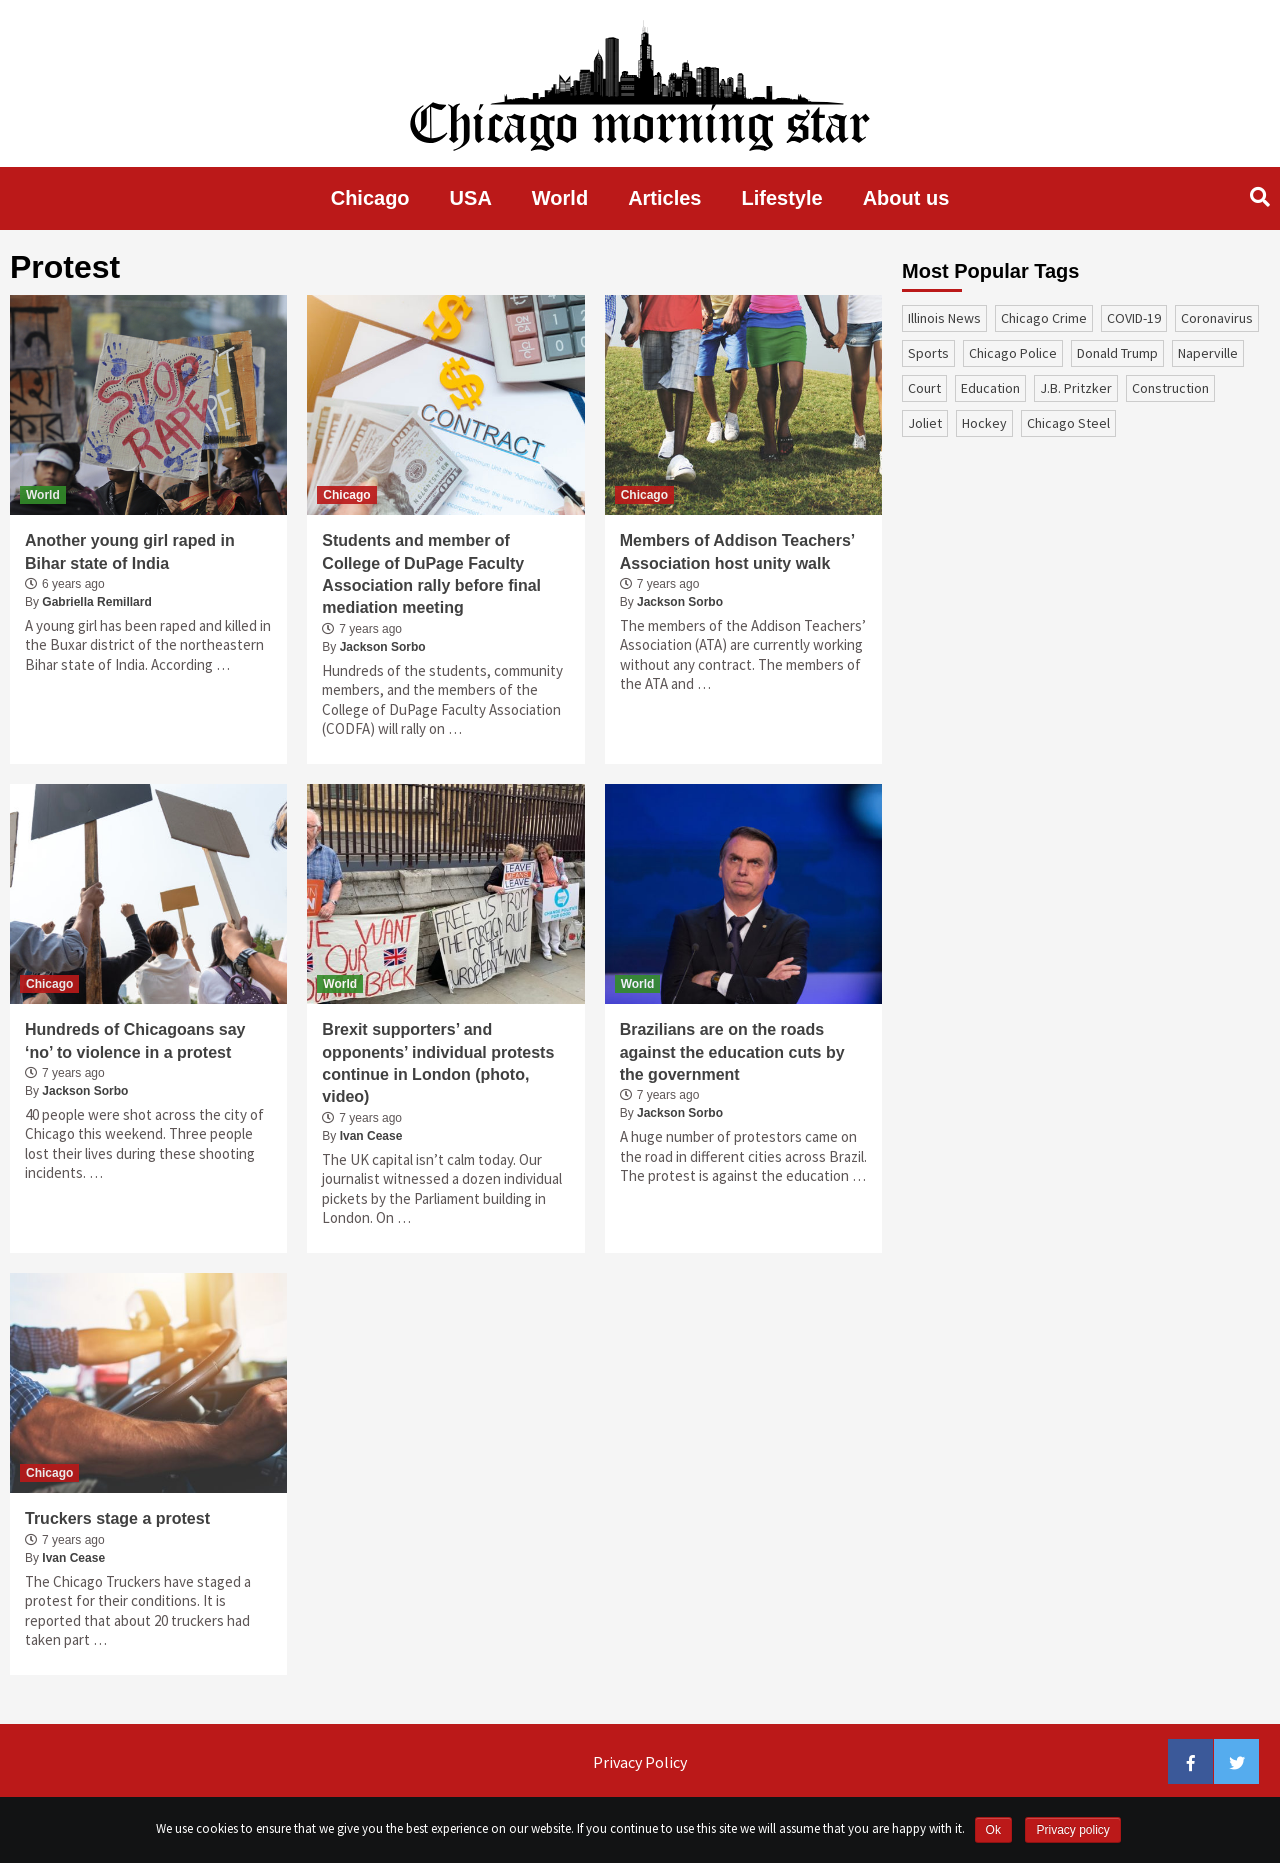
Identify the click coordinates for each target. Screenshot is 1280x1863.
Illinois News (944, 318)
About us (906, 198)
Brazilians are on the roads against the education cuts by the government (732, 1052)
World (560, 198)
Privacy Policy (640, 1762)
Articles (664, 198)
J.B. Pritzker (1076, 388)
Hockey (984, 423)
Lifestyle (782, 198)
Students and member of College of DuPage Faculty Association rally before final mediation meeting (431, 574)
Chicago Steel (1068, 423)
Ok (993, 1830)
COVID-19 (1134, 318)
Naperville (1208, 353)
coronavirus (1217, 318)
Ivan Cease (371, 1136)
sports (928, 353)
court (924, 388)
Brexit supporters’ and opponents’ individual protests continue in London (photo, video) (438, 1063)
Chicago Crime (1044, 318)
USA (471, 198)
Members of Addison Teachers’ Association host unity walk (737, 551)
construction (1170, 388)
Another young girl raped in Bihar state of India (130, 551)
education (990, 388)
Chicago (370, 198)
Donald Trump (1117, 353)
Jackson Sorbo (383, 647)
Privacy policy (1072, 1830)
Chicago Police (1013, 353)
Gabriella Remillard (96, 602)
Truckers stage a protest (117, 1518)
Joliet (925, 423)
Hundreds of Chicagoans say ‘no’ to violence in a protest (135, 1040)
